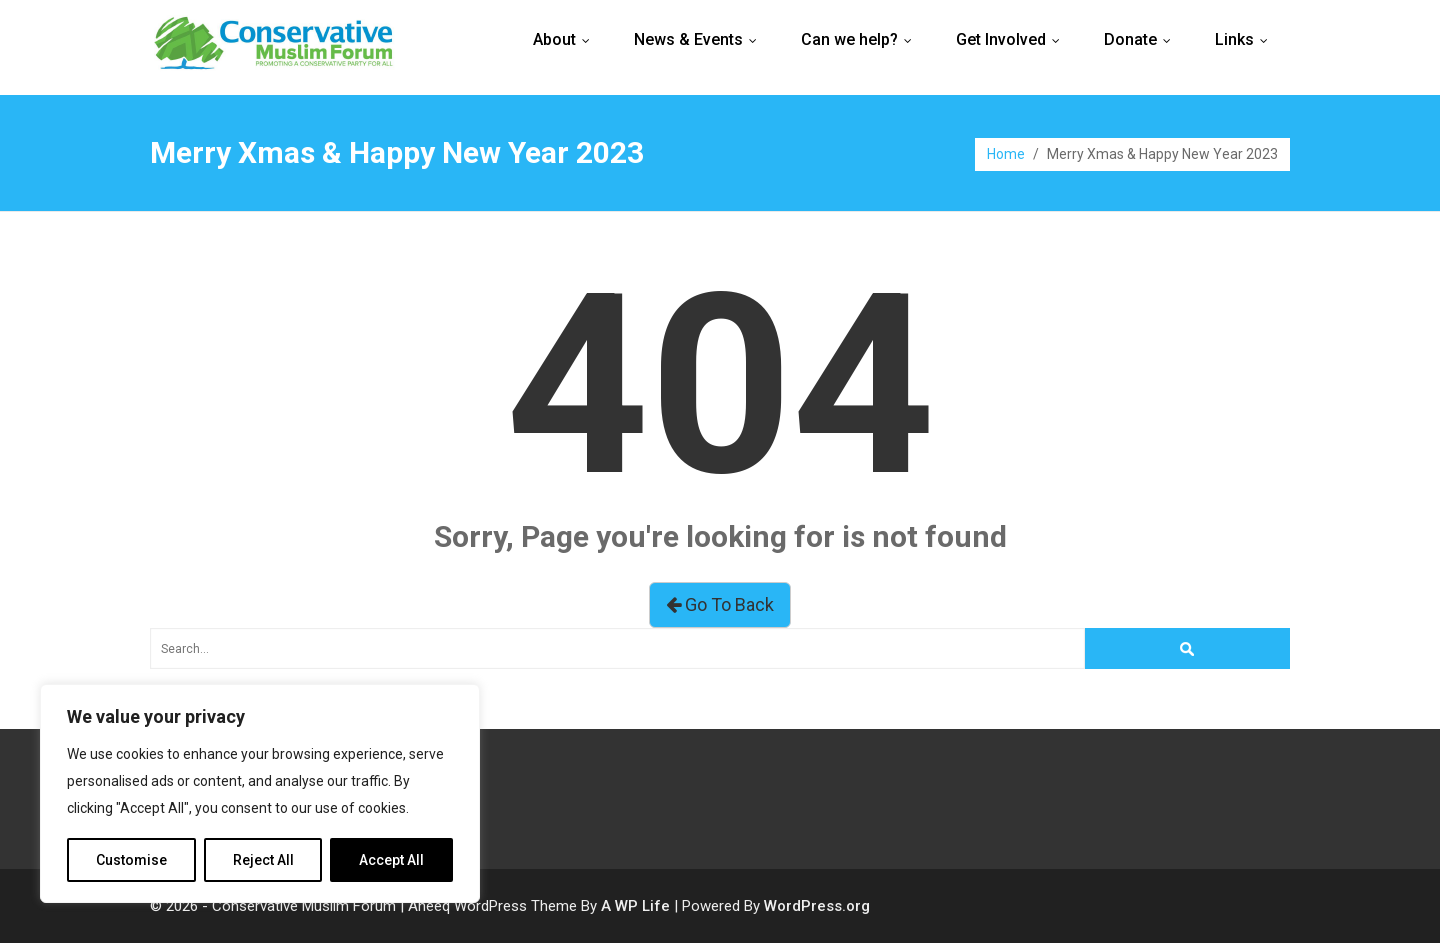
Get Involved (1012, 39)
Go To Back (720, 604)
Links (1246, 39)
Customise (131, 860)
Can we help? (861, 39)
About (566, 39)
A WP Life (635, 906)
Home (1006, 154)
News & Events (700, 39)
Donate (1142, 39)
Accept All (391, 860)
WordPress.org (817, 906)
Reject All (263, 860)
